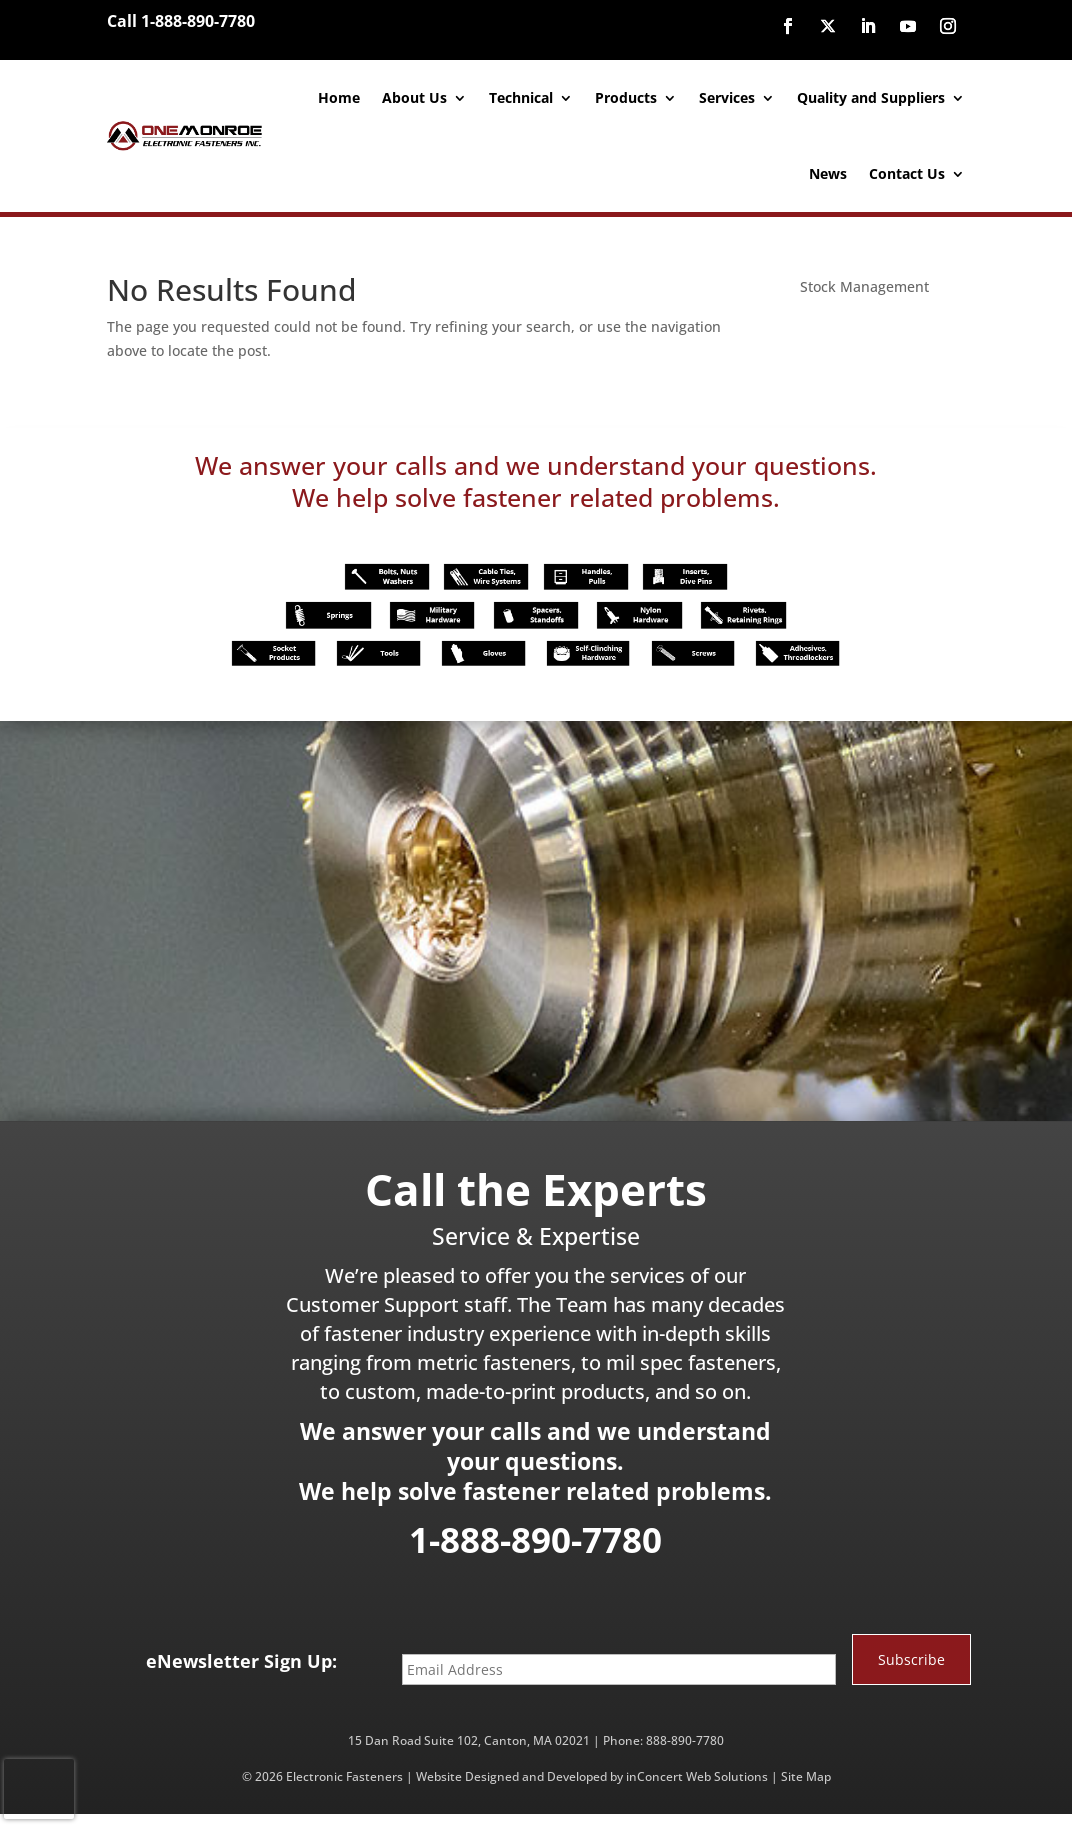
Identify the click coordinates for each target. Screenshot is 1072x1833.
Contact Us (907, 173)
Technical (521, 97)
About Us (414, 97)
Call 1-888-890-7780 (181, 21)
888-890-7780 (685, 1740)
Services (727, 97)
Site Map (806, 1776)
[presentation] (39, 1789)
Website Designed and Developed (511, 1776)
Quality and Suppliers (871, 97)
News (828, 173)
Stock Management (864, 286)
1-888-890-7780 (535, 1539)
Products (626, 97)
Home (339, 97)
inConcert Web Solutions (697, 1776)
